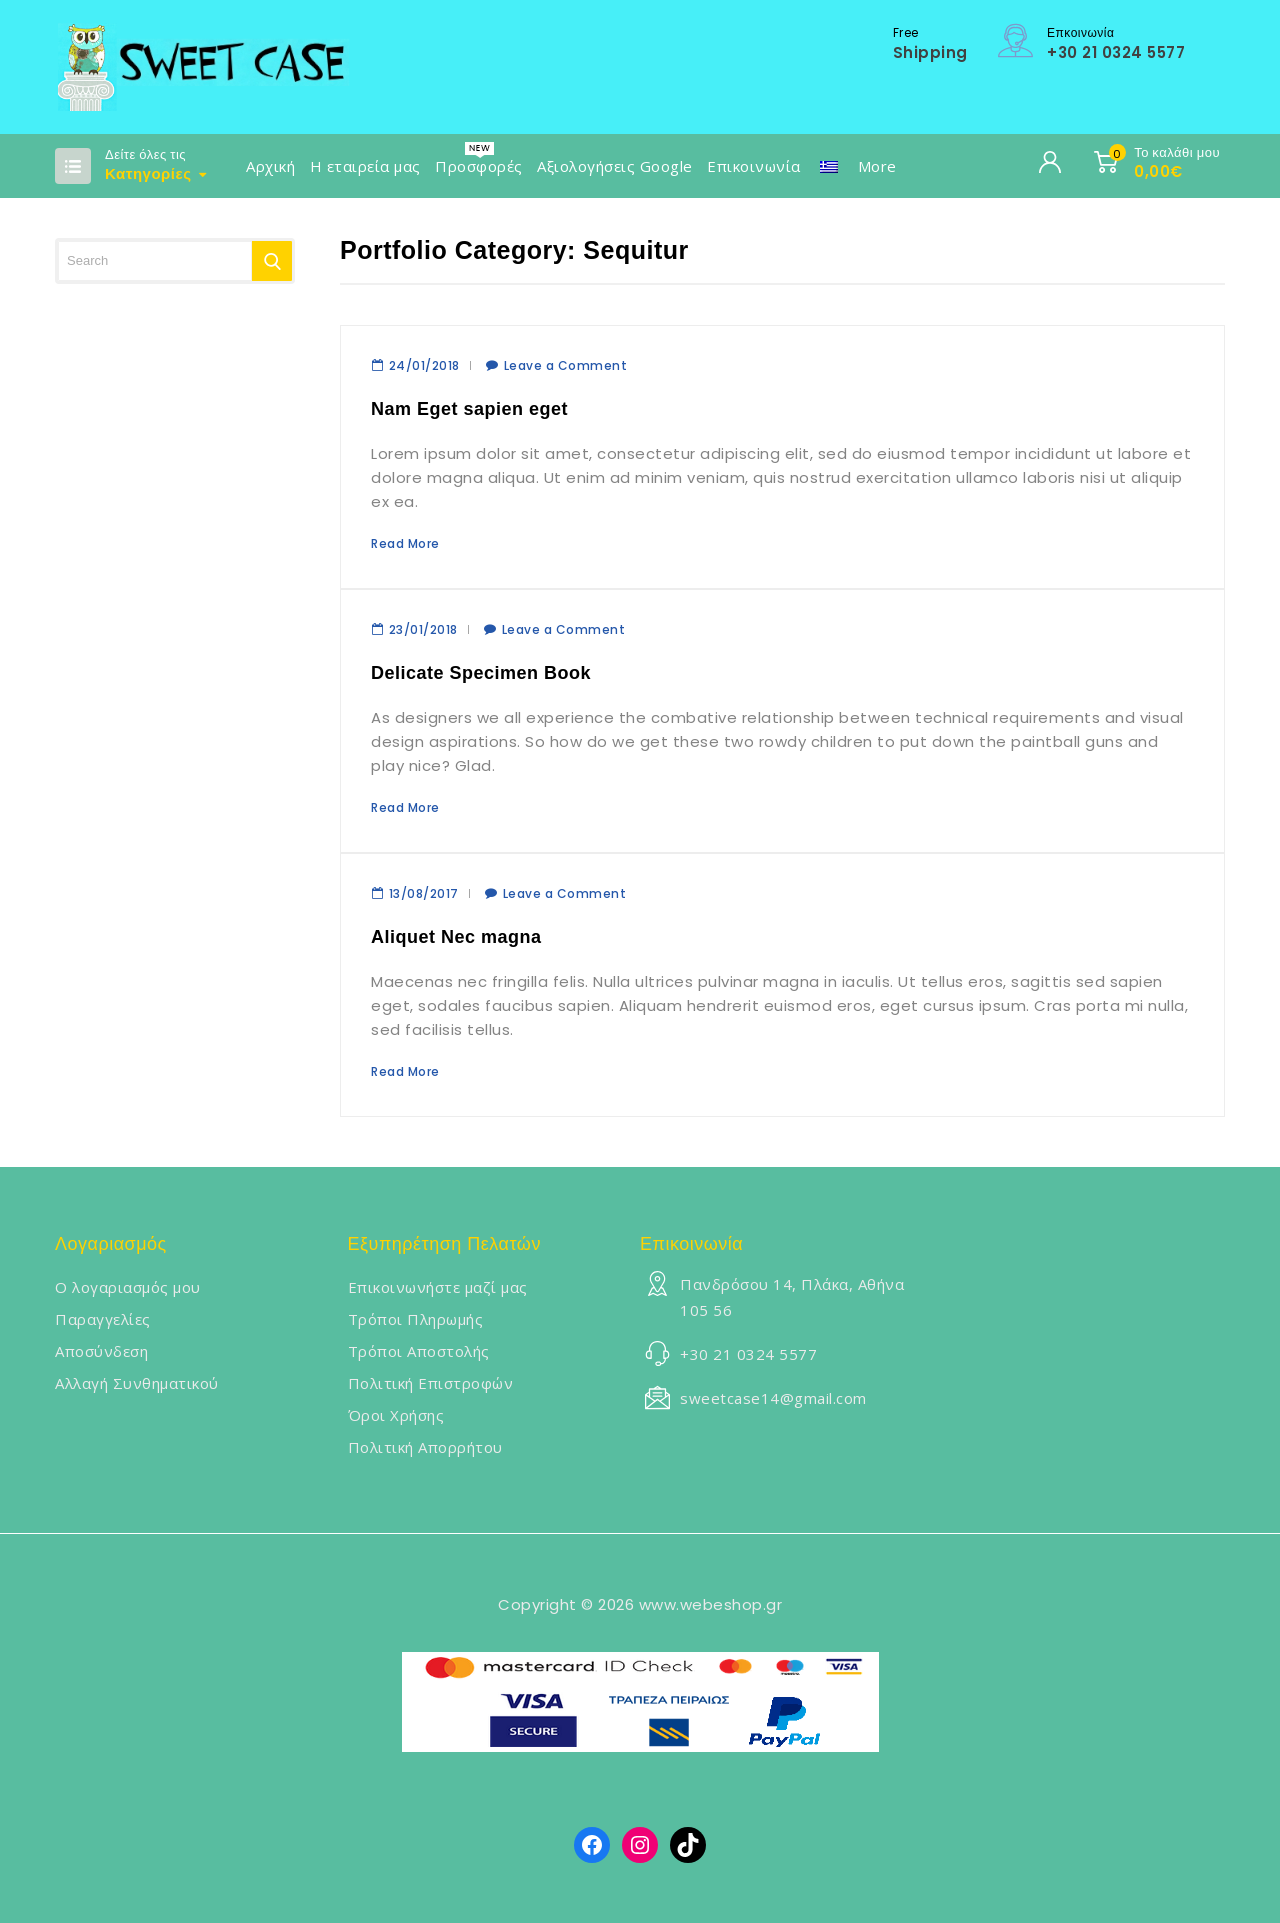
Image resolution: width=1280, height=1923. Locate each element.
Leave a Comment (566, 365)
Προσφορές (479, 166)
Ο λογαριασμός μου (128, 1287)
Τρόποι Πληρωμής (416, 1319)
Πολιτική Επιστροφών (431, 1383)
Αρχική (270, 166)
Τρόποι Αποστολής (419, 1351)
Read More (405, 543)
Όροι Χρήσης (396, 1415)
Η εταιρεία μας (365, 166)
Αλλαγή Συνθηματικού (137, 1383)
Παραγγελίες (103, 1319)
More (877, 166)
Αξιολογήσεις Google (615, 166)
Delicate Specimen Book (481, 673)
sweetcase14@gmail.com (773, 1398)
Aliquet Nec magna (456, 937)
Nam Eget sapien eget (469, 409)
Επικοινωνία (754, 166)
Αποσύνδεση (101, 1351)
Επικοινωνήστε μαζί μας (438, 1287)
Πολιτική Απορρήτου (425, 1447)
